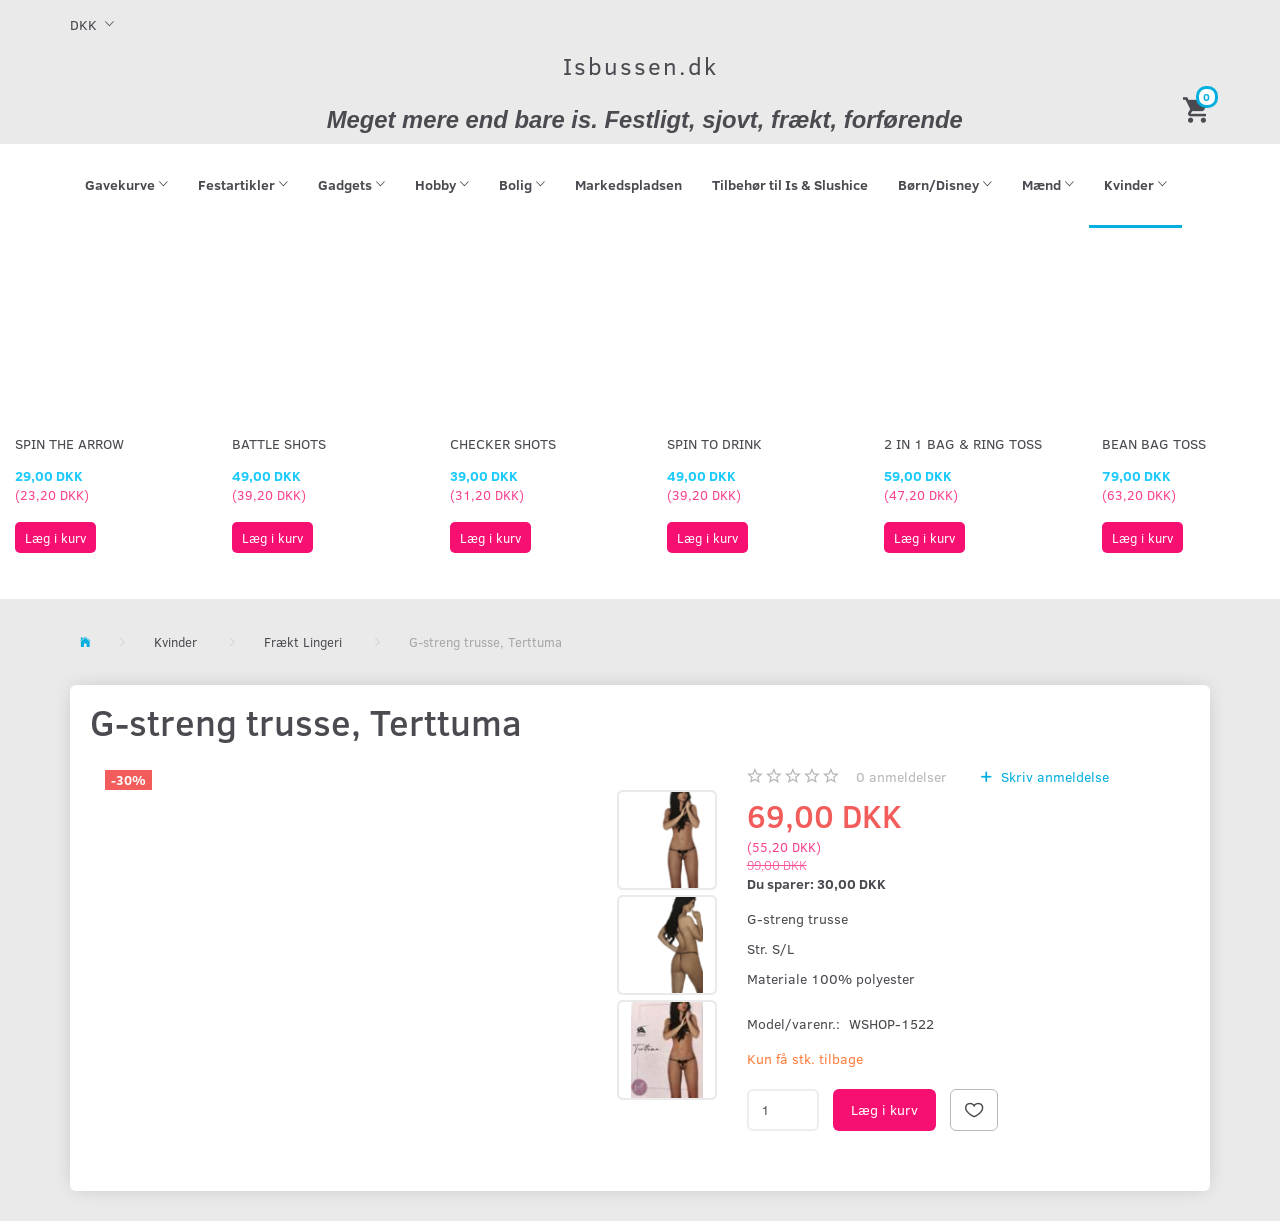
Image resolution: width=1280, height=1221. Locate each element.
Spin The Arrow (69, 443)
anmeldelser (901, 776)
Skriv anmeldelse (1053, 776)
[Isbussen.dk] (640, 65)
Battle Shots (279, 443)
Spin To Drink (714, 443)
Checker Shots (503, 443)
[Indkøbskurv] (1199, 108)
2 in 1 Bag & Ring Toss (963, 443)
